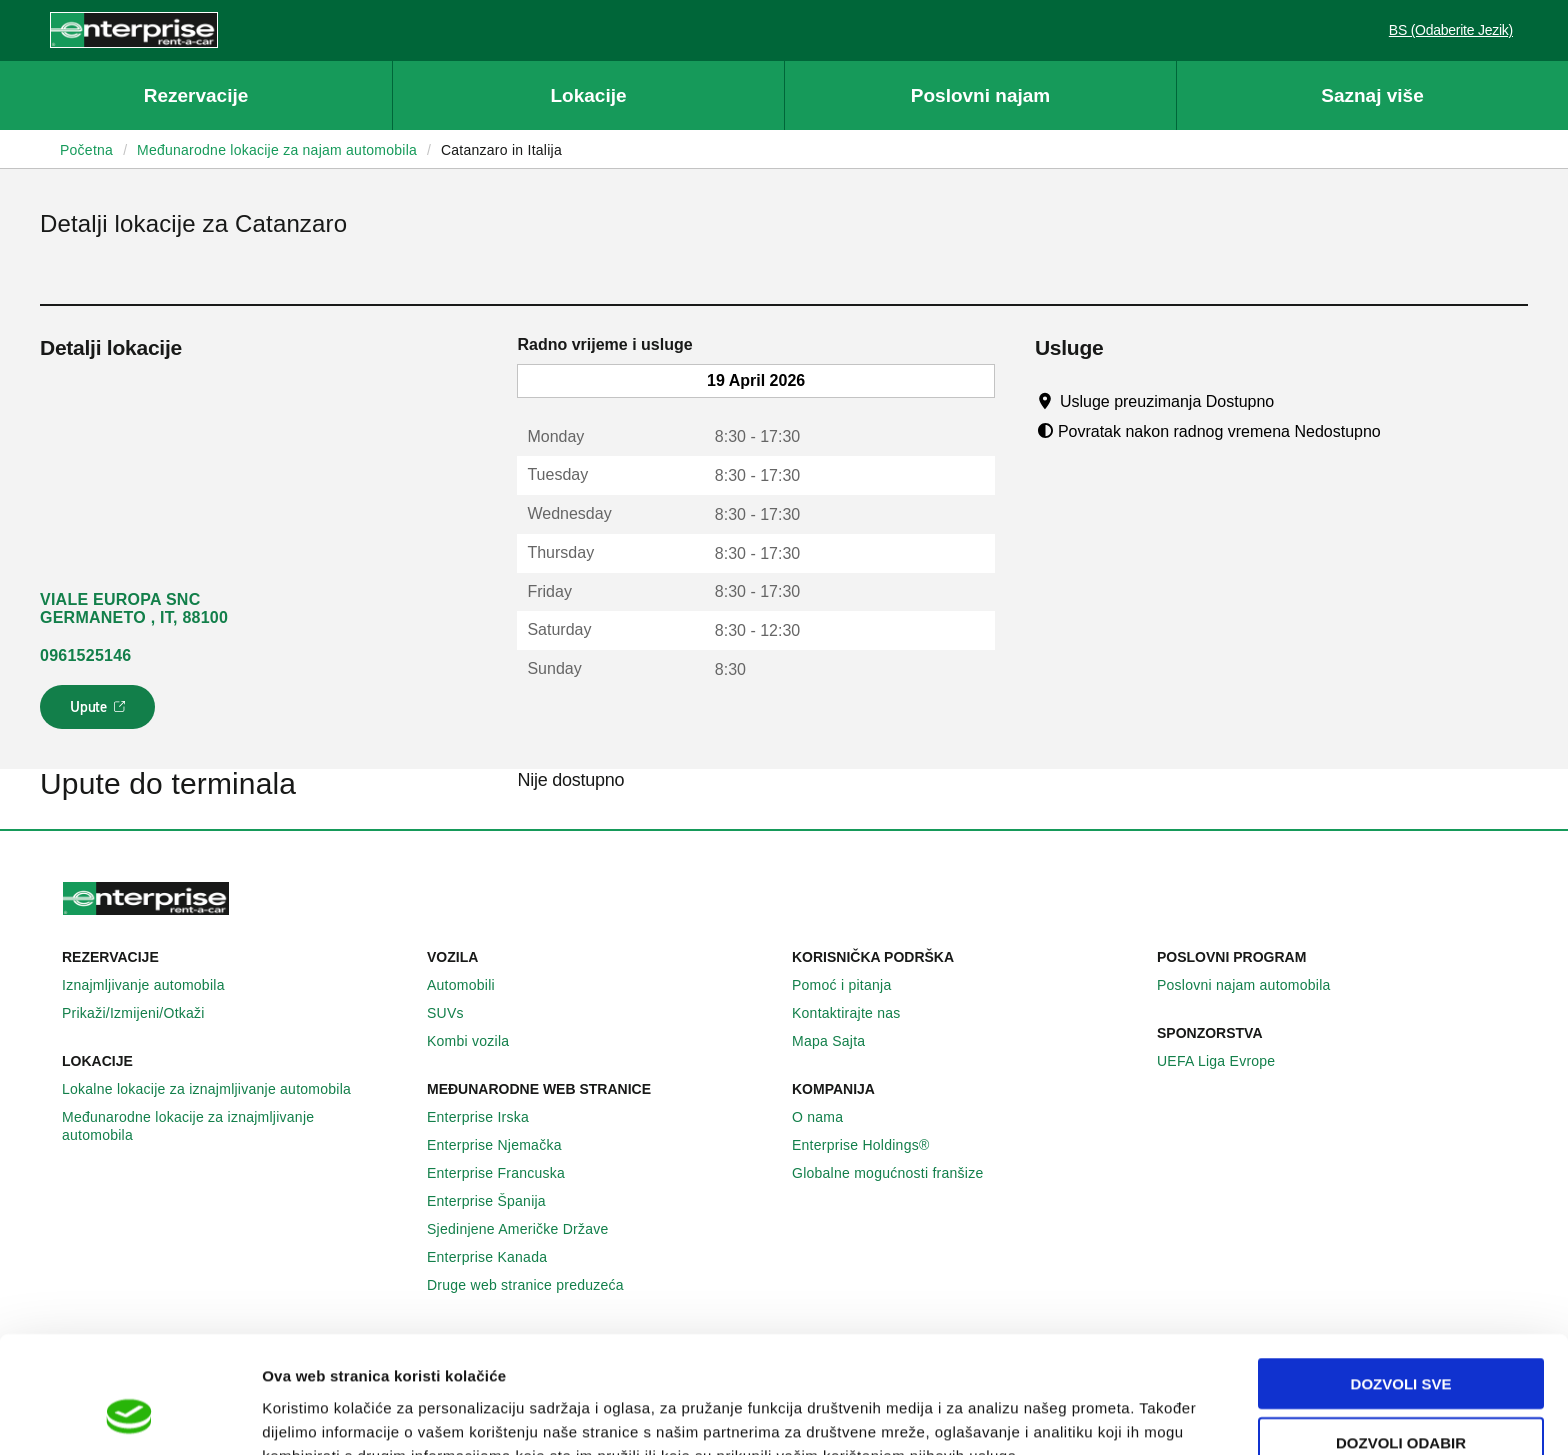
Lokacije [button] (588, 95)
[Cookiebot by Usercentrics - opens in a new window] (129, 1416)
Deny (1401, 1396)
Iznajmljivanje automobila (154, 985)
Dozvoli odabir (1401, 1338)
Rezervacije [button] (196, 95)
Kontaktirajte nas (857, 1013)
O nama (828, 1117)
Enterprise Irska (489, 1117)
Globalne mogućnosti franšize (898, 1173)
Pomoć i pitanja (852, 985)
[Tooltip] (1293, 401)
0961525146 (85, 655)
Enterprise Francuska (507, 1173)
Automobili (472, 985)
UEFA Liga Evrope (1227, 1061)
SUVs (456, 1013)
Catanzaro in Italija (501, 150)
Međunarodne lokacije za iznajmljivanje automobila (236, 1126)
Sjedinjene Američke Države (529, 1229)
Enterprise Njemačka (505, 1145)
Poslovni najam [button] (980, 95)
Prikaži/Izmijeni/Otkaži (144, 1013)
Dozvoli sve (1401, 1279)
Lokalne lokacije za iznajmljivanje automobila (217, 1089)
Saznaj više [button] (1372, 95)
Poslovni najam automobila (1255, 985)
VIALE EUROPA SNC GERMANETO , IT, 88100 (134, 608)
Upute (100, 713)
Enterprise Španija (497, 1201)
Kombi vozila (479, 1041)
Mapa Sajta (839, 1041)
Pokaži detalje (1029, 1415)
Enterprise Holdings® (872, 1145)
